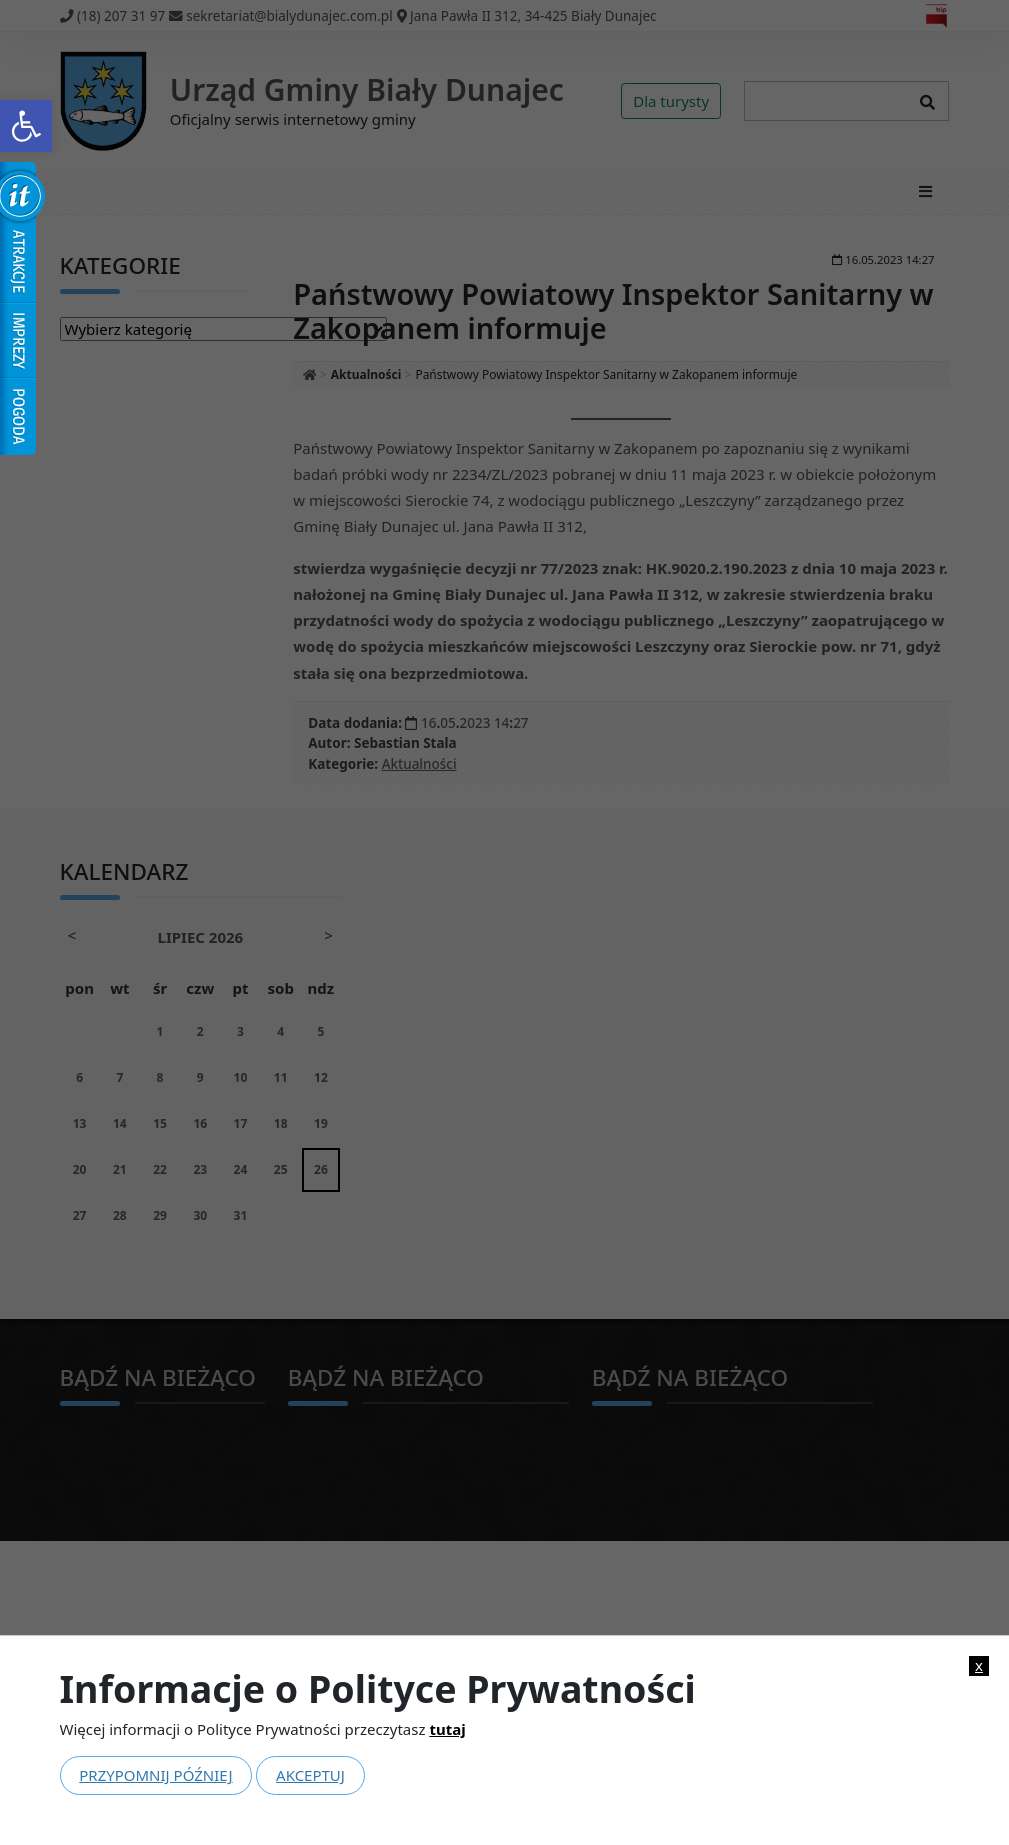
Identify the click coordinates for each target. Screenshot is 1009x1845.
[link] (26, 126)
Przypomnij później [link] (155, 1775)
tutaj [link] (447, 1729)
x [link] (979, 1665)
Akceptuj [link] (310, 1775)
